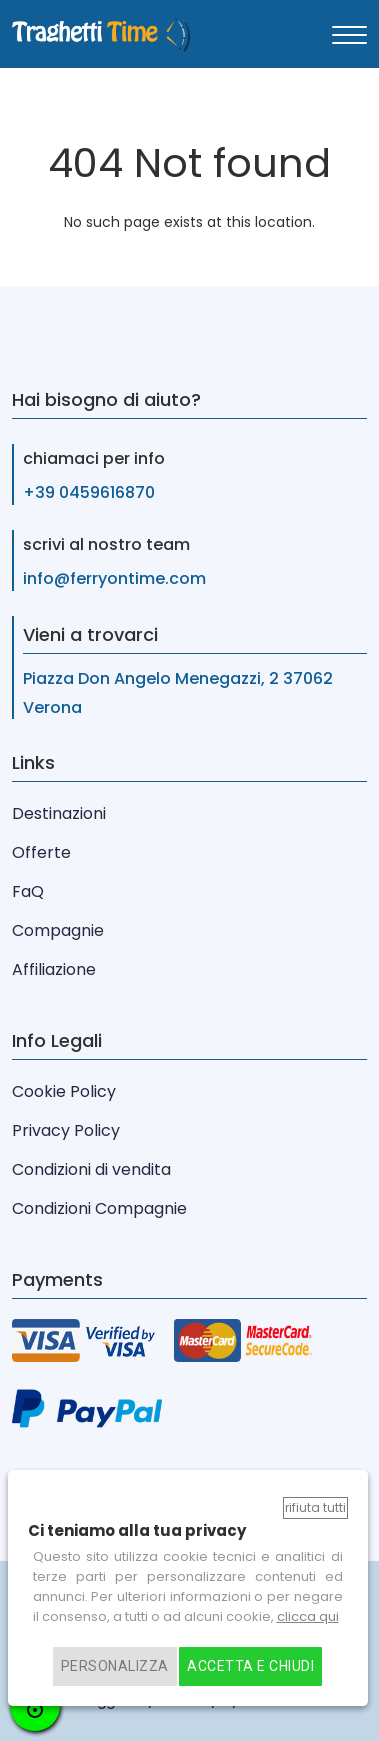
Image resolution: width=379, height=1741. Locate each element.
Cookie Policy (64, 1091)
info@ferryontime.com (114, 578)
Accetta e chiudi (250, 1666)
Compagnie (58, 930)
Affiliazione (54, 969)
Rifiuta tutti (315, 1507)
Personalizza (115, 1666)
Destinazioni (59, 813)
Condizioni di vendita (91, 1169)
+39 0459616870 (89, 492)
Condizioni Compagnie (99, 1208)
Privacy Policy (66, 1130)
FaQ (28, 891)
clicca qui (308, 1616)
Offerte (41, 852)
